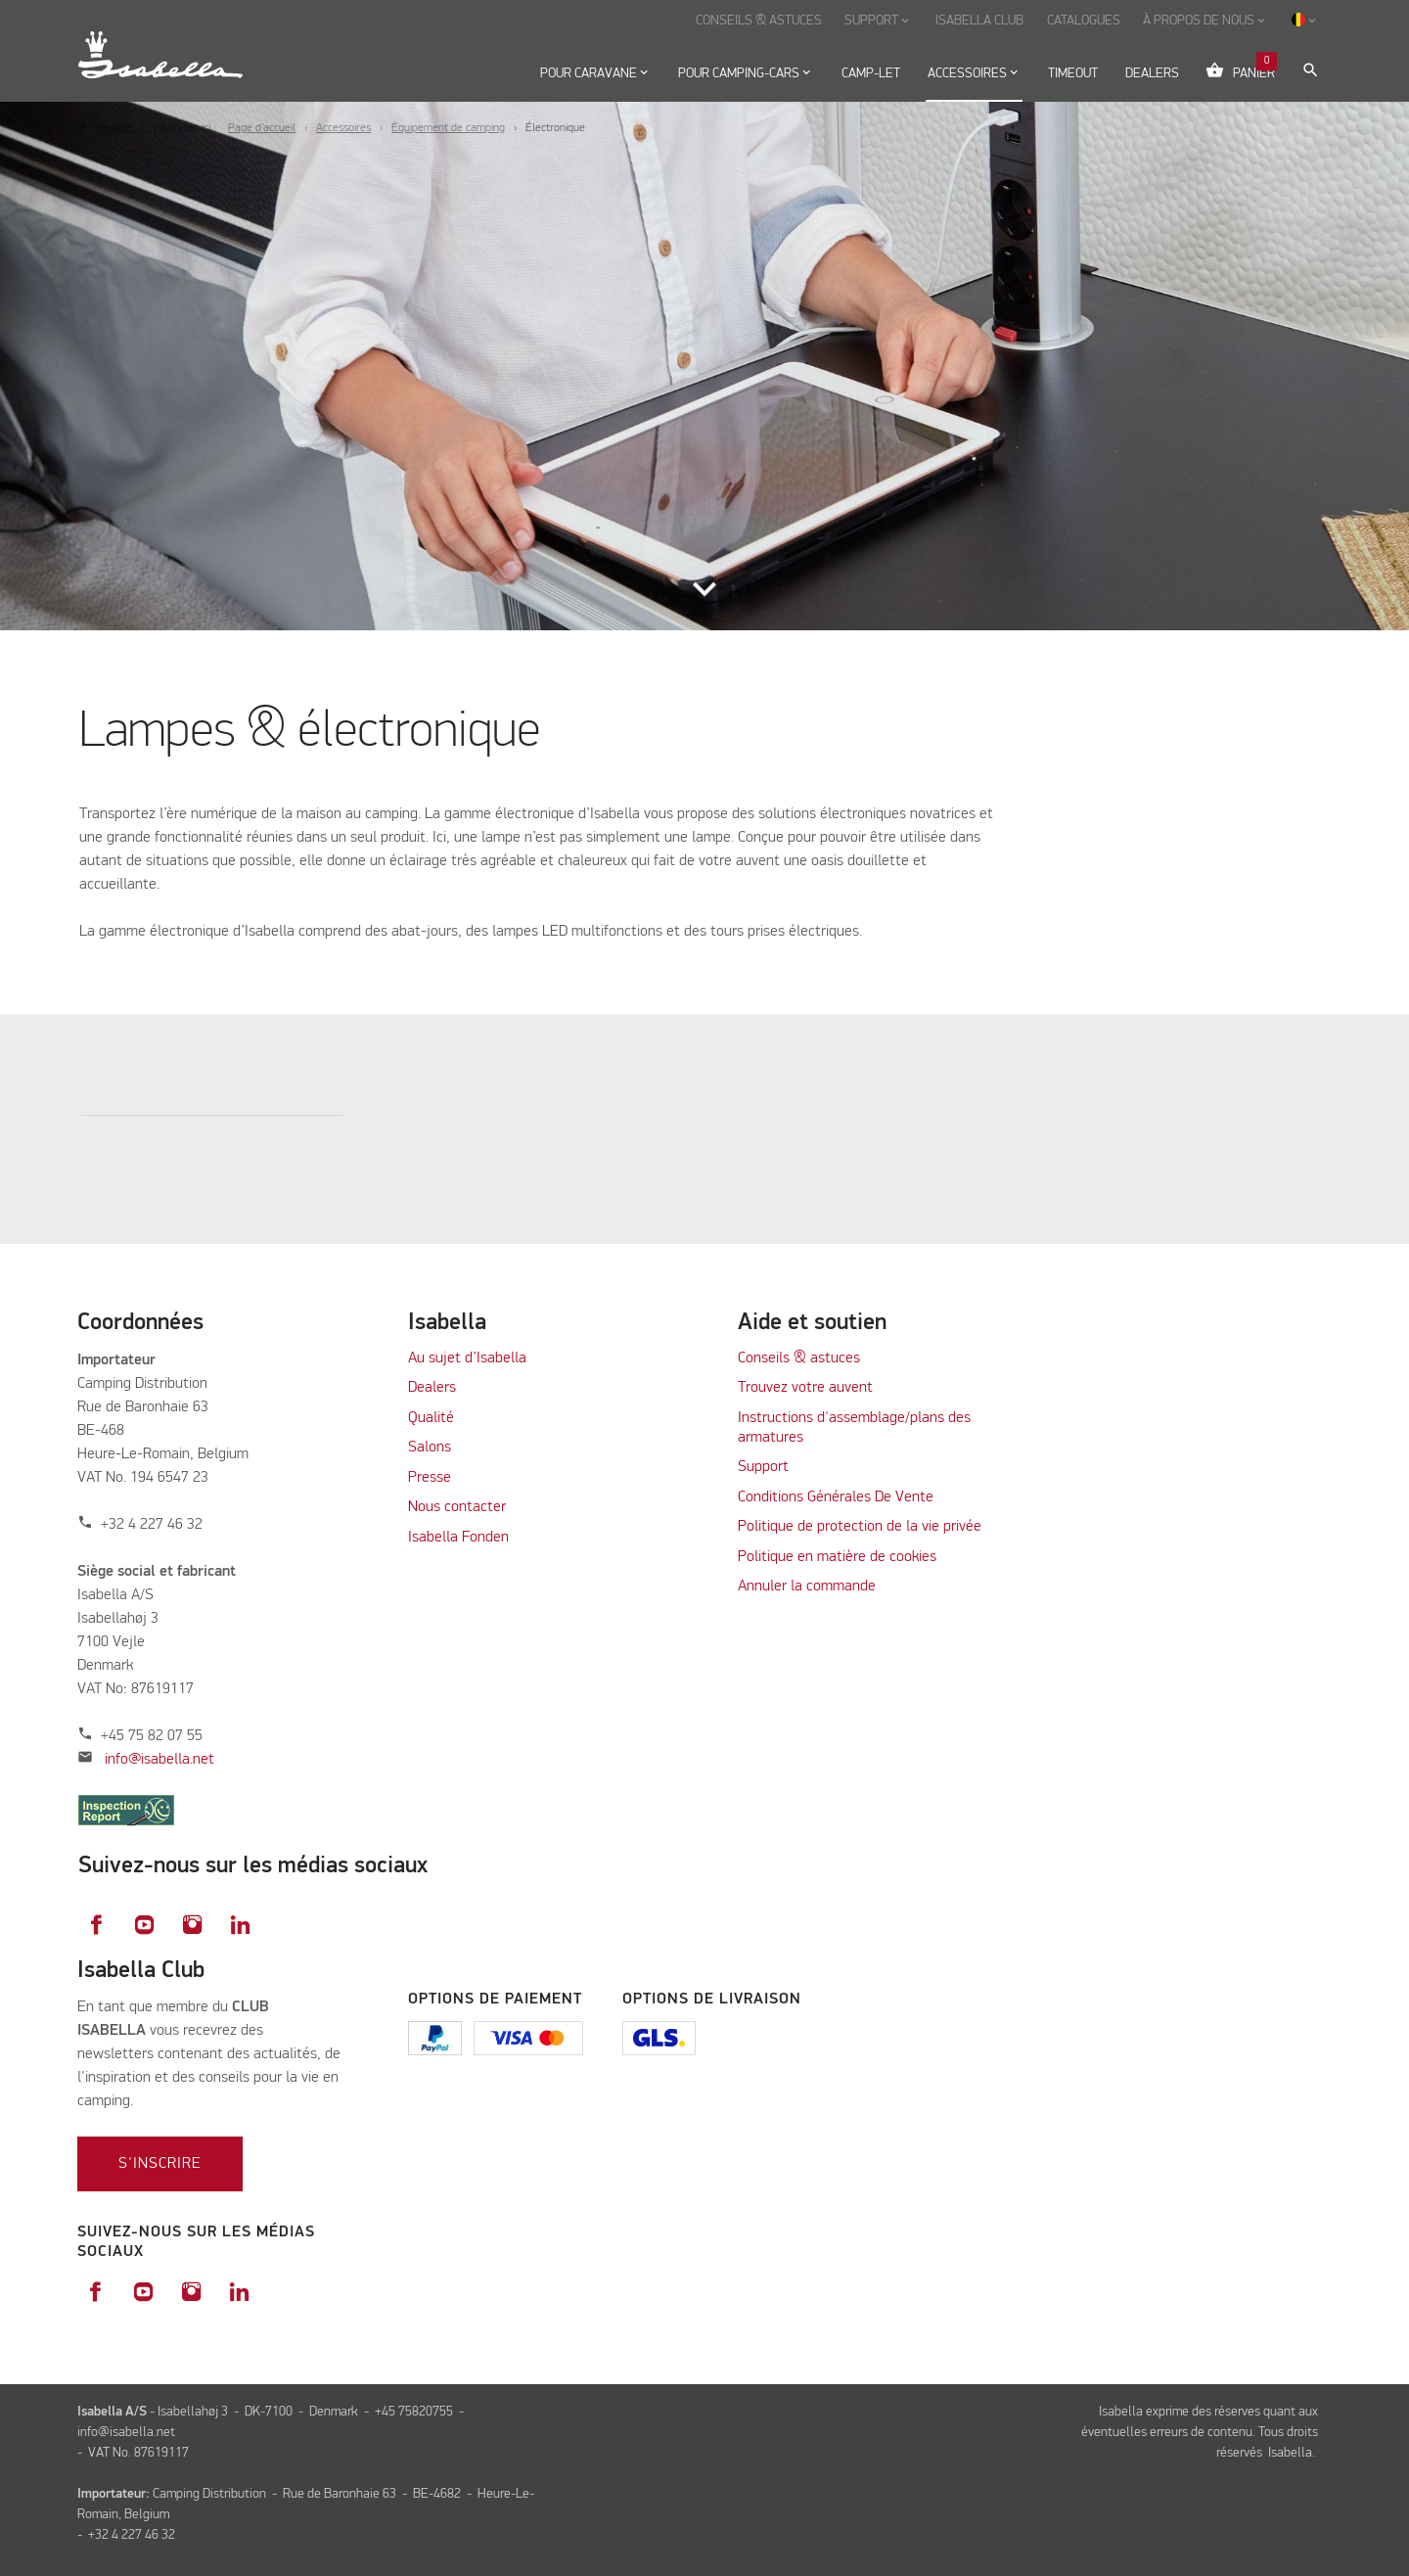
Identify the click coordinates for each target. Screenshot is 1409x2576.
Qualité (431, 1418)
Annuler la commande (807, 1586)
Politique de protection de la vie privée (859, 1527)
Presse (429, 1478)
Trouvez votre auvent (805, 1388)
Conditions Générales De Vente (835, 1497)
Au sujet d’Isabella (467, 1358)
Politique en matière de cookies (837, 1557)
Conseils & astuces (799, 1358)
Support (763, 1467)
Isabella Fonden (458, 1537)
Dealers (432, 1388)
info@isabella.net (159, 1760)
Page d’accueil (261, 128)
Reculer (114, 128)
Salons (429, 1447)
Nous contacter (457, 1507)
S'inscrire (160, 2164)
